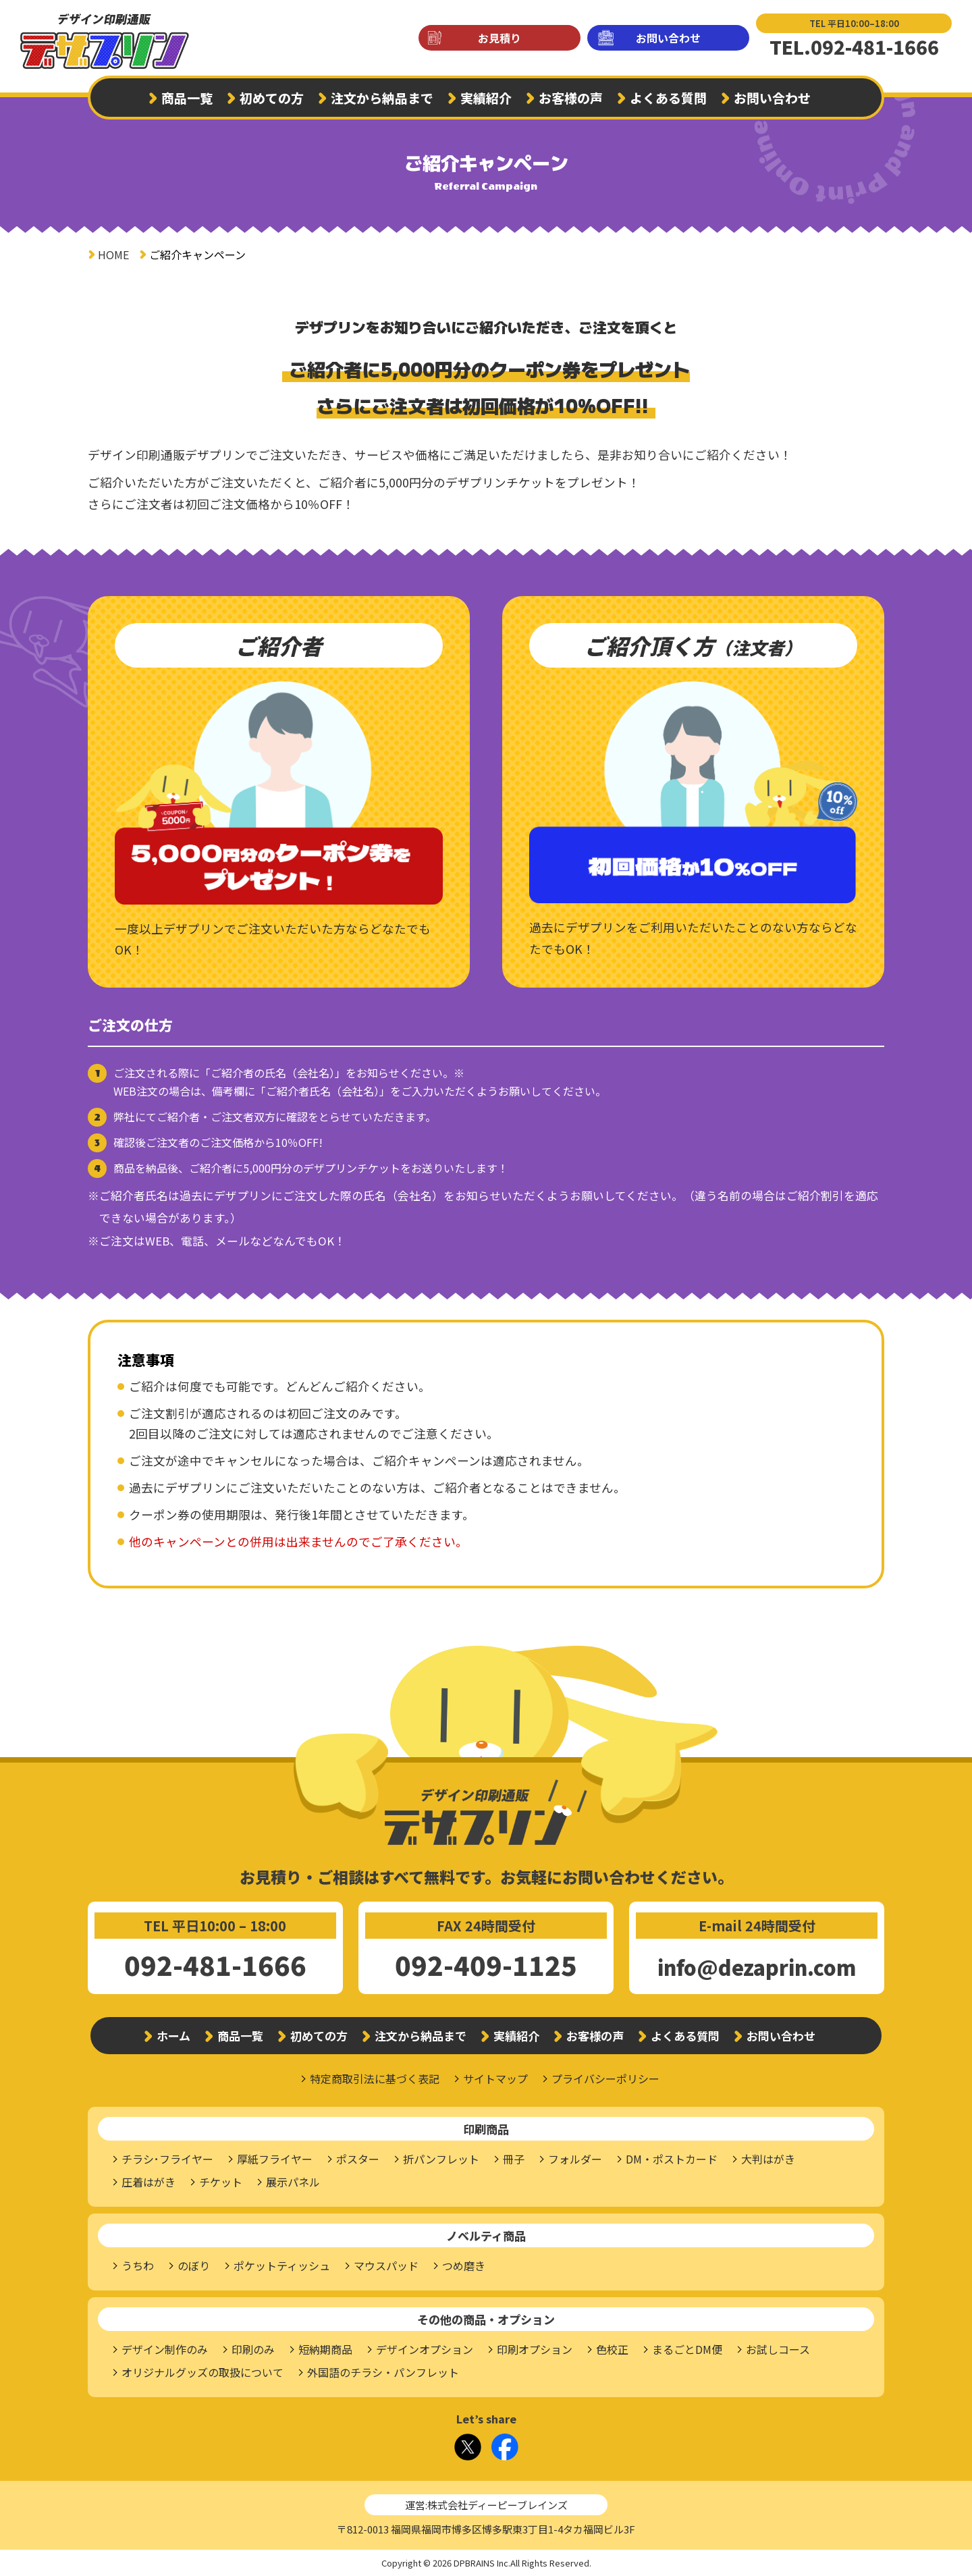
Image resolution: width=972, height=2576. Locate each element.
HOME (113, 254)
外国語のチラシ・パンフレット (383, 2372)
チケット (220, 2182)
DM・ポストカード (672, 2159)
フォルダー (575, 2159)
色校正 (612, 2349)
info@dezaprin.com (756, 1967)
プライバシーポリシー (605, 2078)
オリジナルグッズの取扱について (203, 2372)
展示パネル (293, 2182)
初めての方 (272, 97)
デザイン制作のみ (165, 2349)
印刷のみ (253, 2349)
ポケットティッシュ (282, 2265)
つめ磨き (463, 2265)
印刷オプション (534, 2349)
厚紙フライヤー (275, 2159)
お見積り (499, 38)
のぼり (194, 2265)
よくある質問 (668, 97)
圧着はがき (149, 2182)
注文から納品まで (382, 97)
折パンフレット (441, 2159)
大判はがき (768, 2159)
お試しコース (778, 2349)
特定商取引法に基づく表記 (374, 2078)
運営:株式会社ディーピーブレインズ (486, 2505)
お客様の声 (571, 97)
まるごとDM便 (687, 2349)
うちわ (138, 2265)
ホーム (173, 2035)
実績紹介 (486, 97)
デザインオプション (424, 2349)
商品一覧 (187, 97)
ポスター (357, 2159)
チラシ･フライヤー (167, 2159)
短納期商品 (325, 2349)
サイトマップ (495, 2078)
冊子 (513, 2159)
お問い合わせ (668, 38)
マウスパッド (386, 2265)
